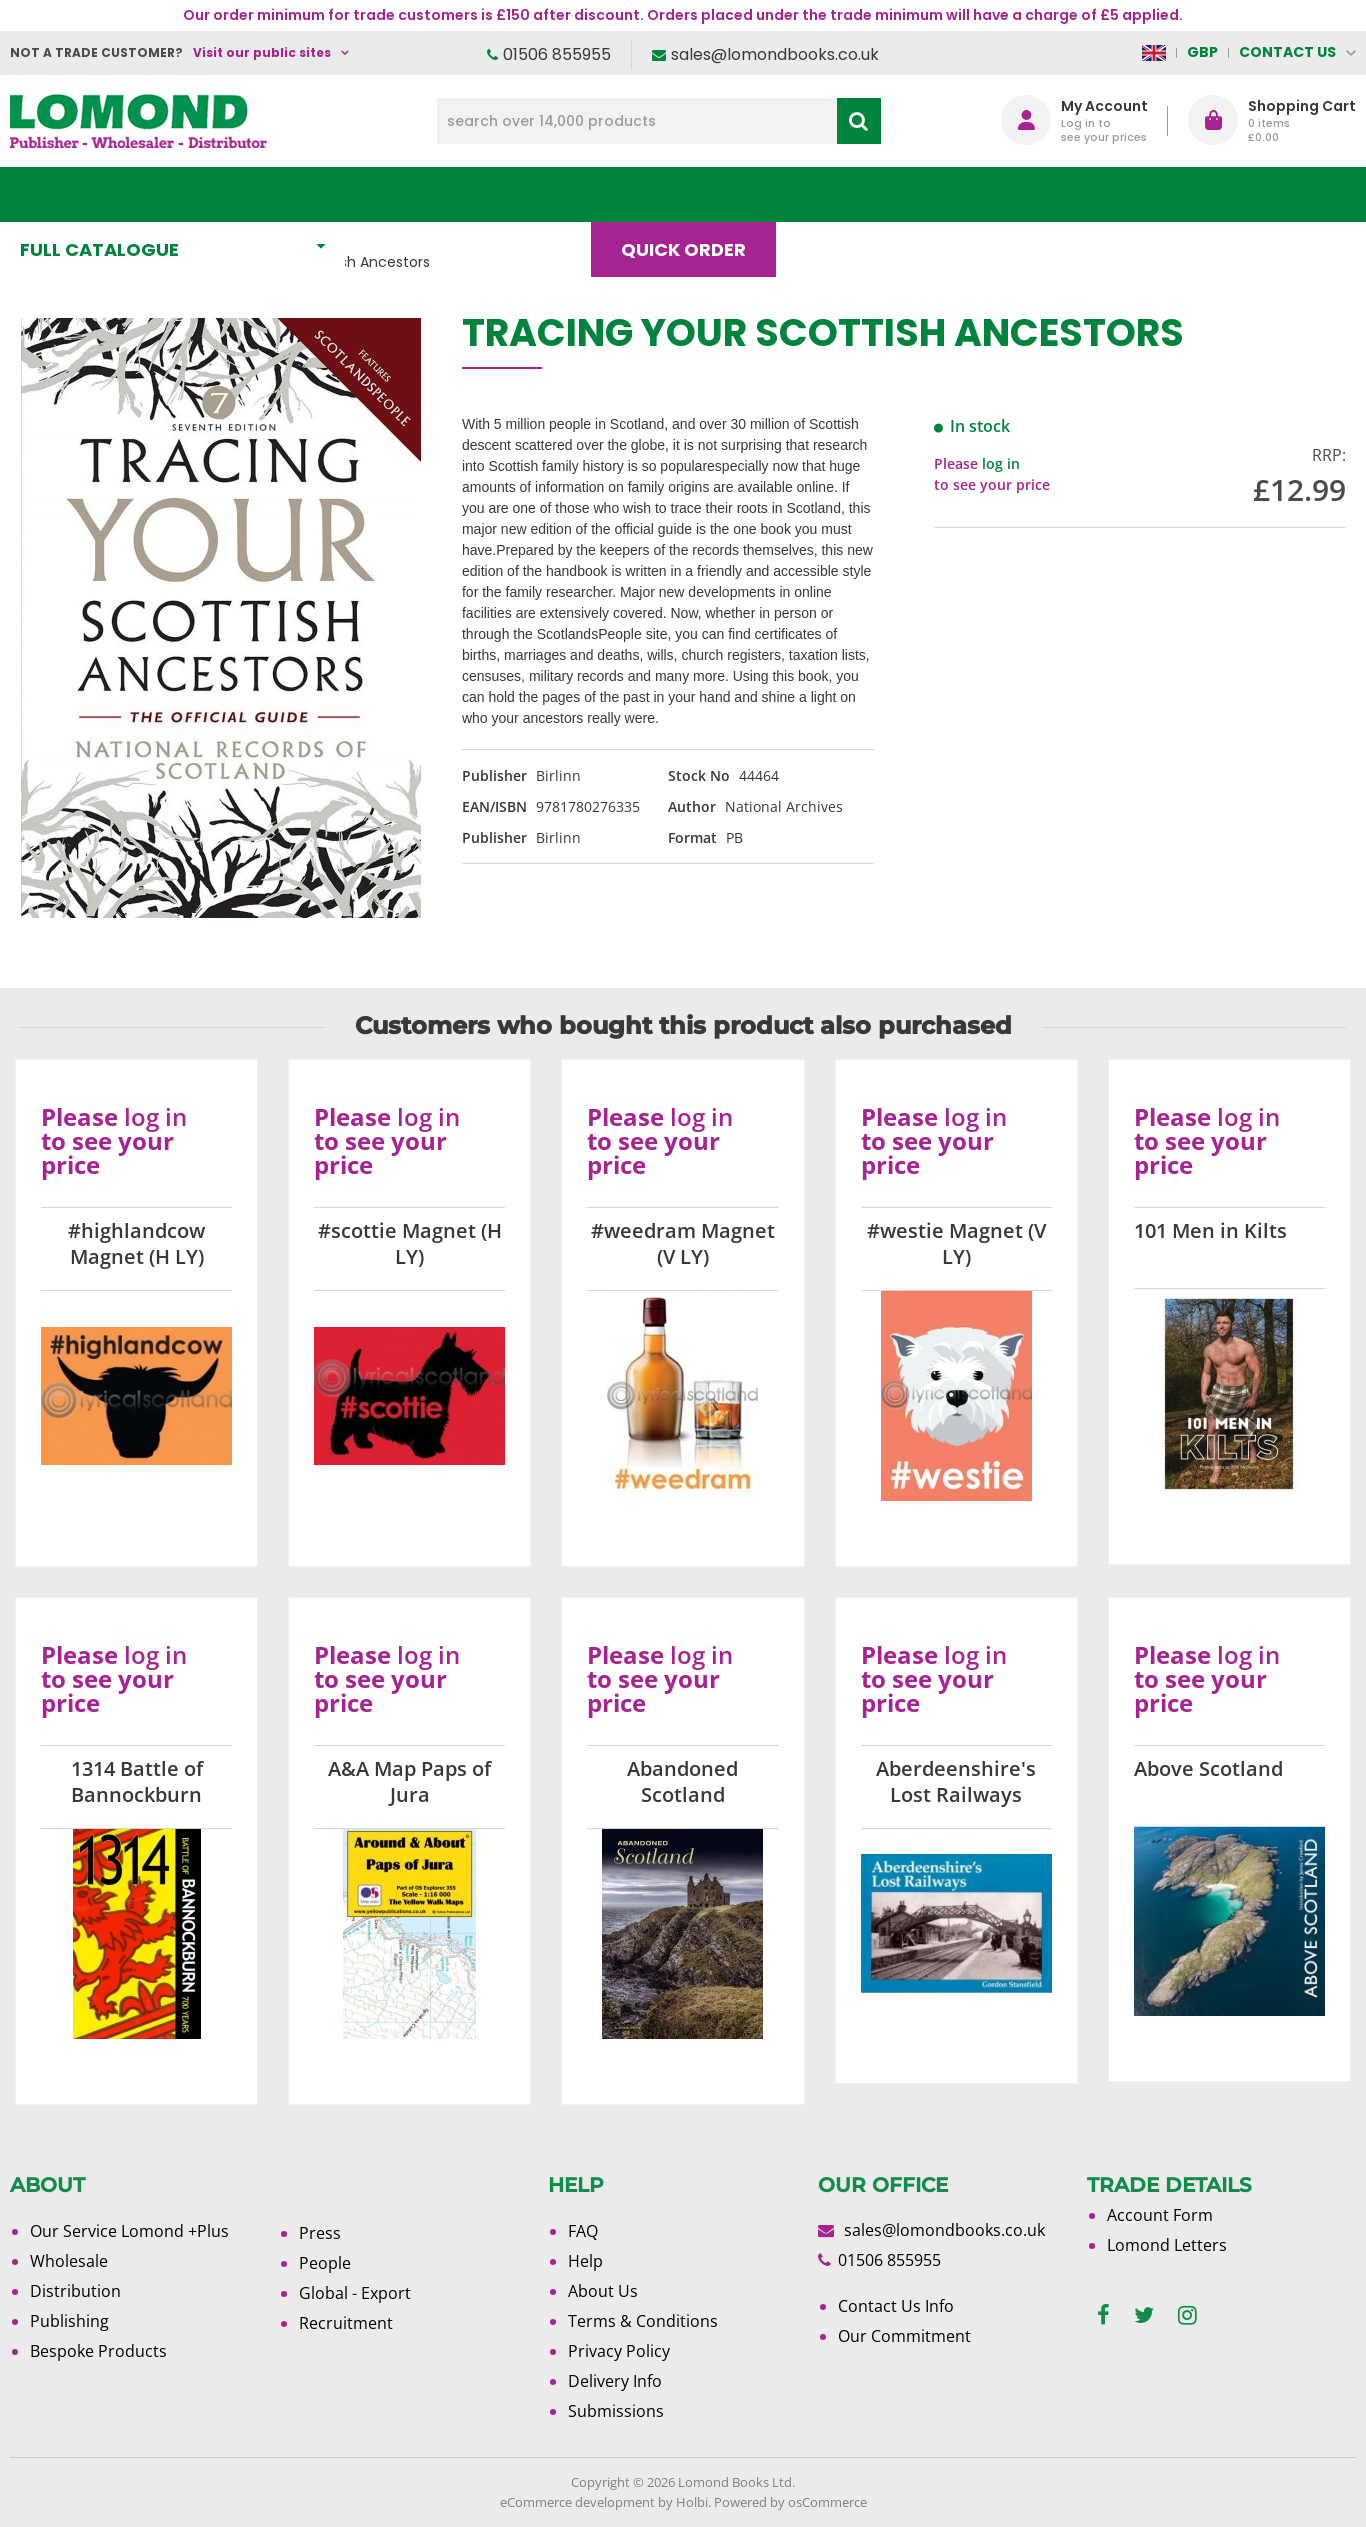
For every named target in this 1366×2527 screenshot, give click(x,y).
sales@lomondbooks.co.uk (775, 54)
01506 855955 (557, 54)
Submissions (616, 2411)
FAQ (583, 2231)
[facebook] (1103, 2315)
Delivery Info (615, 2381)
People (325, 2263)
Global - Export (355, 2293)
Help (585, 2261)
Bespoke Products (98, 2351)
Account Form (1160, 2215)
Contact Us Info (896, 2306)
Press (320, 2233)
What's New (444, 194)
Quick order (692, 194)
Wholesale (69, 2261)
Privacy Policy (619, 2351)
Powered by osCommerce (790, 2502)
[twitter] (1144, 2315)
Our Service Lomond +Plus (129, 2231)
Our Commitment (904, 2336)
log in (1001, 463)
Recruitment (346, 2323)
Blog (840, 194)
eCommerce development (577, 2502)
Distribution (75, 2291)
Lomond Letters (1167, 2245)
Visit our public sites (262, 52)
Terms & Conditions (643, 2321)
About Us (972, 194)
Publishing (69, 2321)
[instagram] (1187, 2315)
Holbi (692, 2502)
